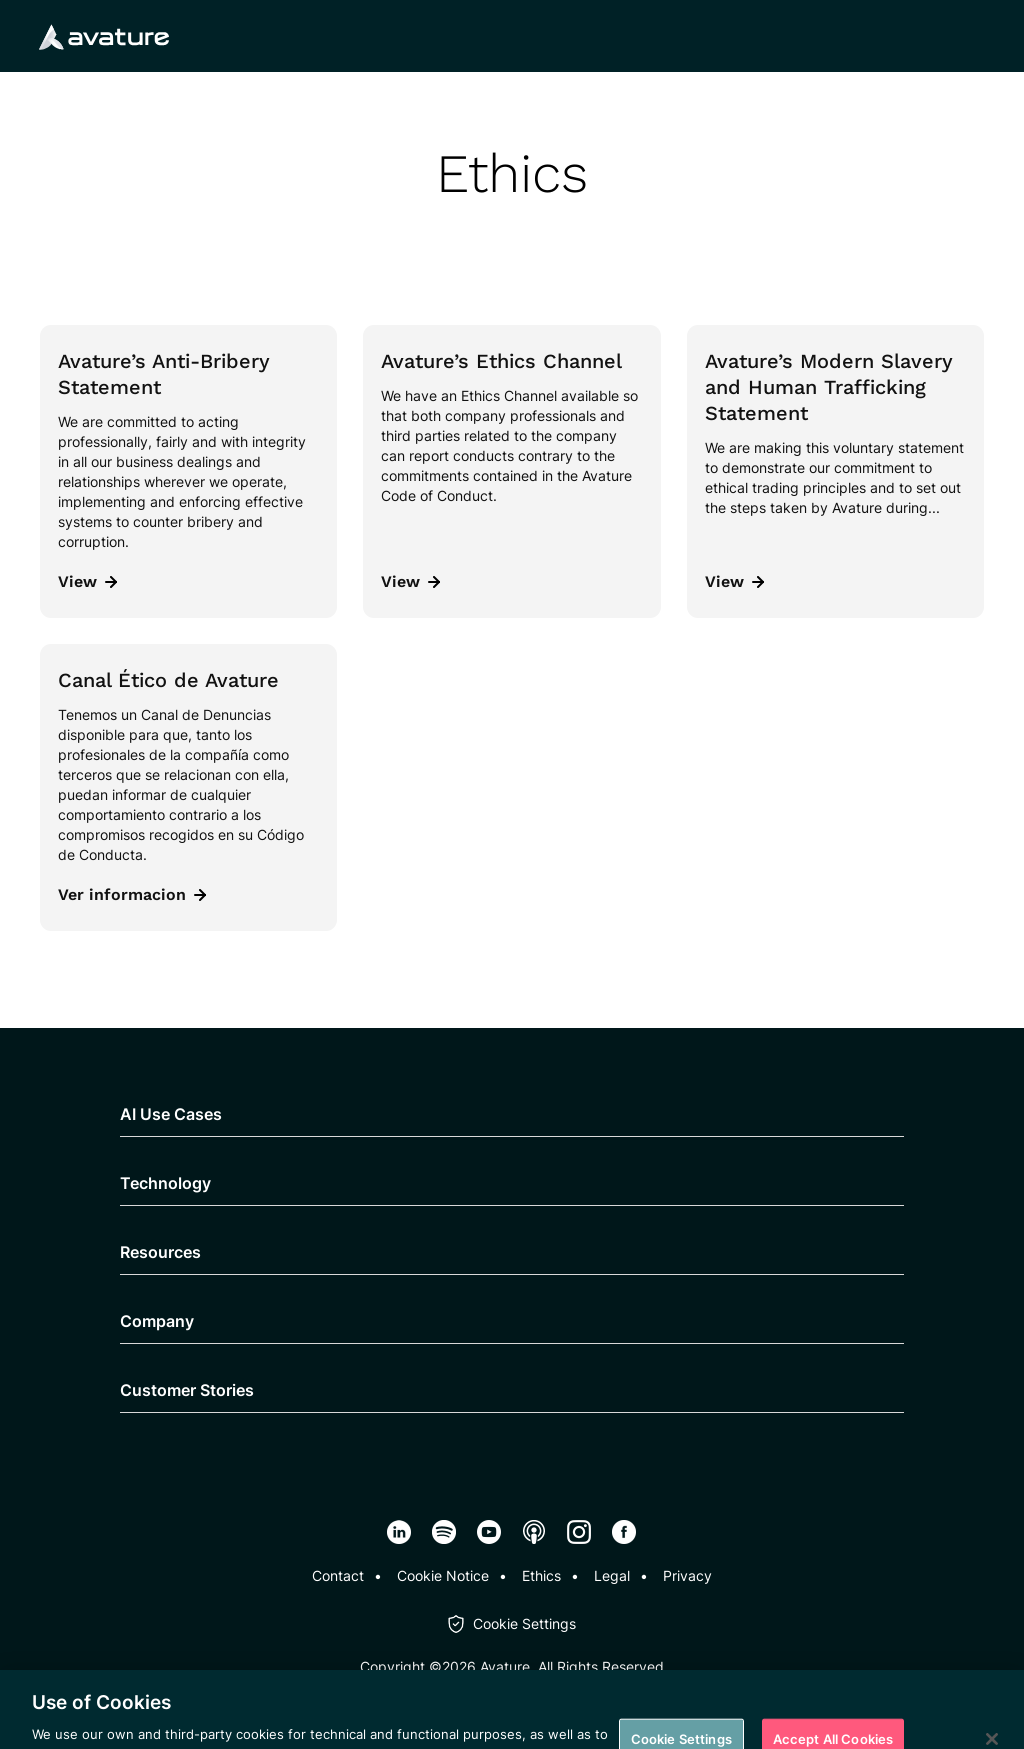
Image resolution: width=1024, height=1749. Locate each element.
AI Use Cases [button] (171, 1114)
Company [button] (157, 1321)
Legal (612, 1575)
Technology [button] (165, 1183)
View (87, 581)
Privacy (687, 1575)
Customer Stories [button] (187, 1390)
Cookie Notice (443, 1575)
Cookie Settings (524, 1623)
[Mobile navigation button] (973, 36)
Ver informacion (132, 894)
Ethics (541, 1575)
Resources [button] (160, 1252)
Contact (338, 1575)
